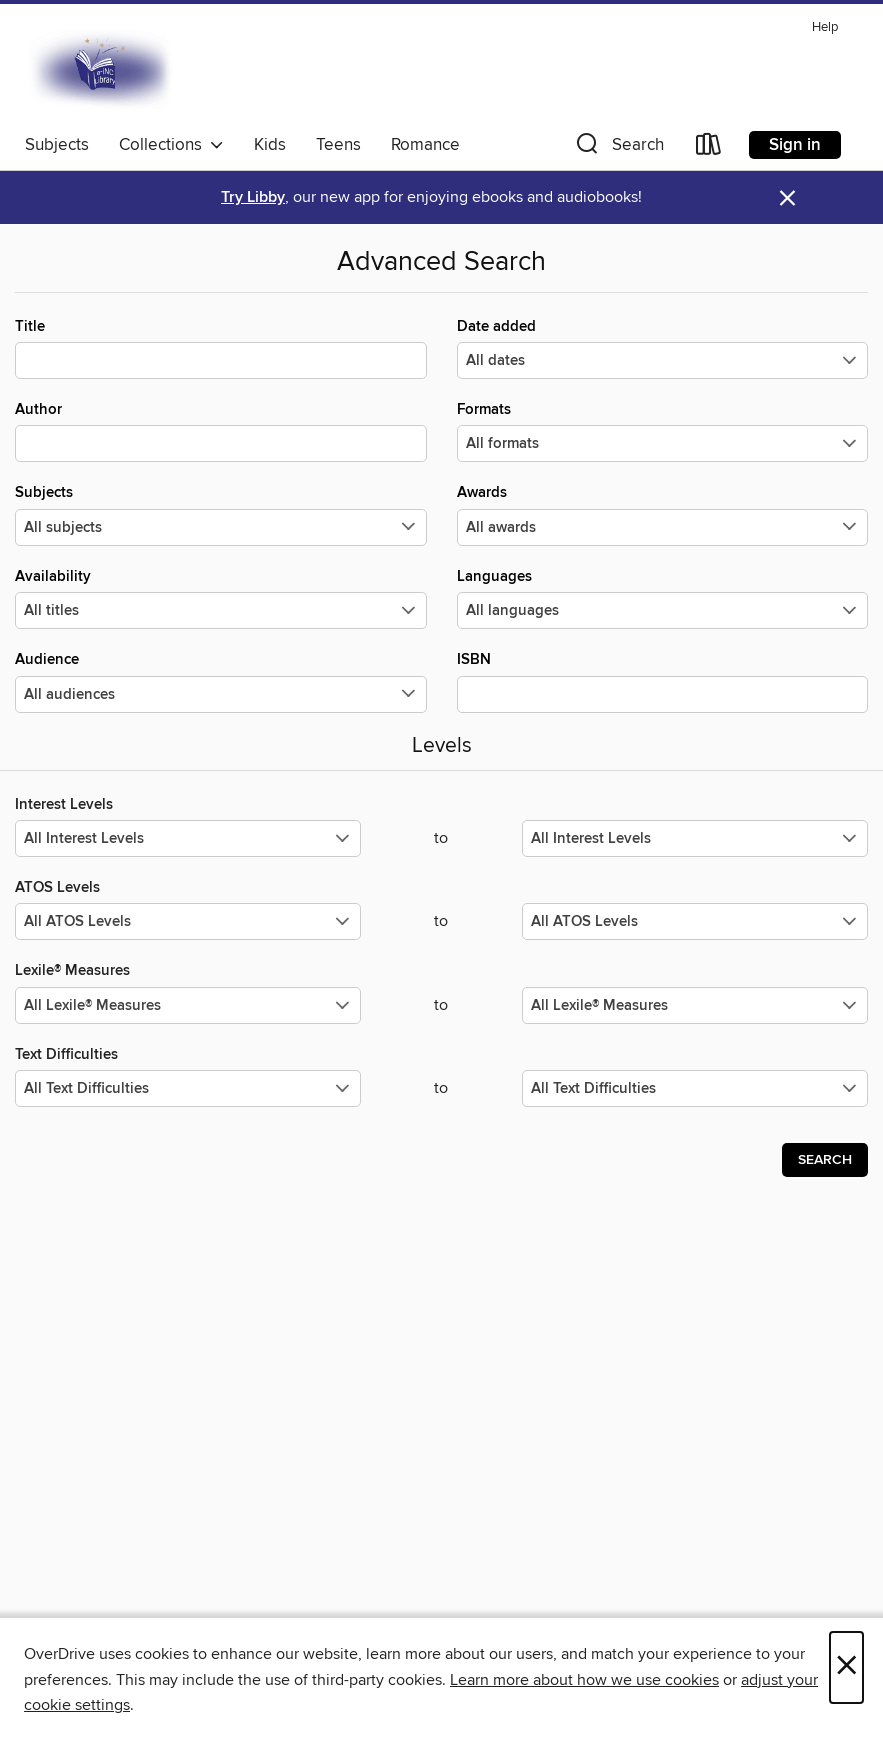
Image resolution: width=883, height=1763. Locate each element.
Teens (338, 145)
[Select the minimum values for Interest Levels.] (188, 838)
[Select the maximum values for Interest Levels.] (695, 838)
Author (221, 431)
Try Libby (253, 197)
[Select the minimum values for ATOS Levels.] (188, 921)
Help (825, 27)
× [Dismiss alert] (787, 198)
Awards (663, 514)
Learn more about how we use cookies (584, 1680)
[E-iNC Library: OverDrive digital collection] (102, 69)
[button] (618, 148)
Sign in (795, 145)
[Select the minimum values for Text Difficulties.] (188, 1088)
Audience (221, 681)
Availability (221, 598)
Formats (663, 431)
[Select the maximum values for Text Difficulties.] (695, 1088)
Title (221, 348)
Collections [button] (171, 145)
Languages (663, 598)
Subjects (57, 145)
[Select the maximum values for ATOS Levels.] (695, 921)
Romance (425, 145)
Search (825, 1160)
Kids (270, 145)
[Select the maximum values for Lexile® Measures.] (695, 1005)
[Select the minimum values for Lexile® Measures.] (188, 1005)
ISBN (663, 681)
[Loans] (709, 148)
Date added (663, 348)
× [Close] (846, 1667)
